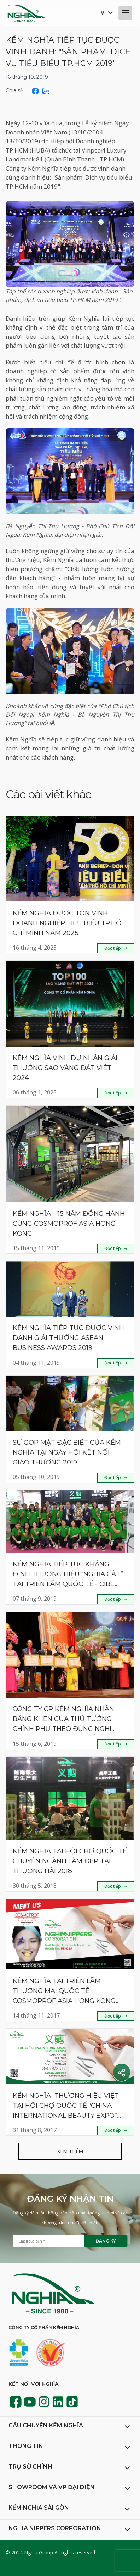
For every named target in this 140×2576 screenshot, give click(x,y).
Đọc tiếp (112, 948)
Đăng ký (105, 2241)
